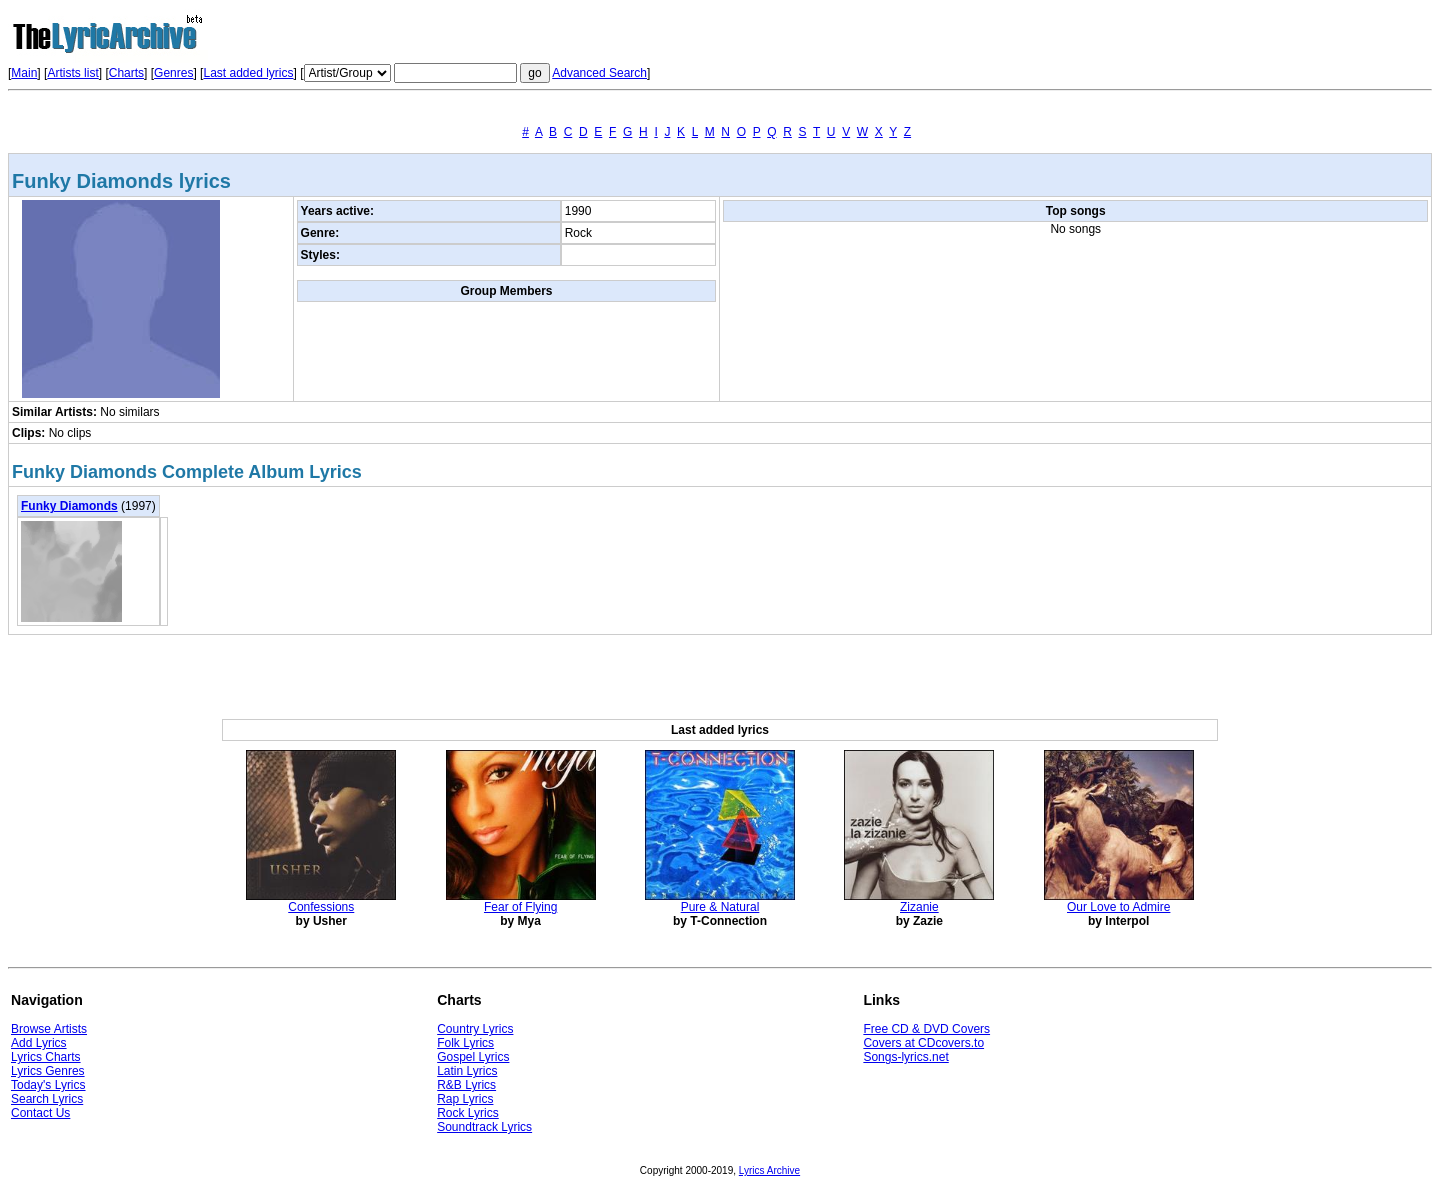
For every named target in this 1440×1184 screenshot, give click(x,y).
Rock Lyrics (468, 1113)
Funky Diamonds (69, 506)
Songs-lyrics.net (905, 1057)
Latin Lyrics (467, 1071)
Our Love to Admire (1118, 907)
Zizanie (919, 907)
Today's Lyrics (48, 1085)
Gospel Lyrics (473, 1057)
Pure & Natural (720, 907)
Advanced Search (599, 73)
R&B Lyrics (466, 1085)
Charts (126, 73)
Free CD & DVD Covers (926, 1029)
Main (24, 73)
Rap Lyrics (465, 1099)
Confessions (321, 907)
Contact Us (40, 1113)
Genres (173, 73)
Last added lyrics (248, 73)
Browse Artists (49, 1029)
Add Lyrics (39, 1043)
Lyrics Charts (46, 1057)
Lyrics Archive (769, 1170)
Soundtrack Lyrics (484, 1127)
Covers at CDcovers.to (923, 1043)
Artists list (72, 73)
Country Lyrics (475, 1029)
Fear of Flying (520, 907)
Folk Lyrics (465, 1043)
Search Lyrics (47, 1099)
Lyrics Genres (48, 1071)
